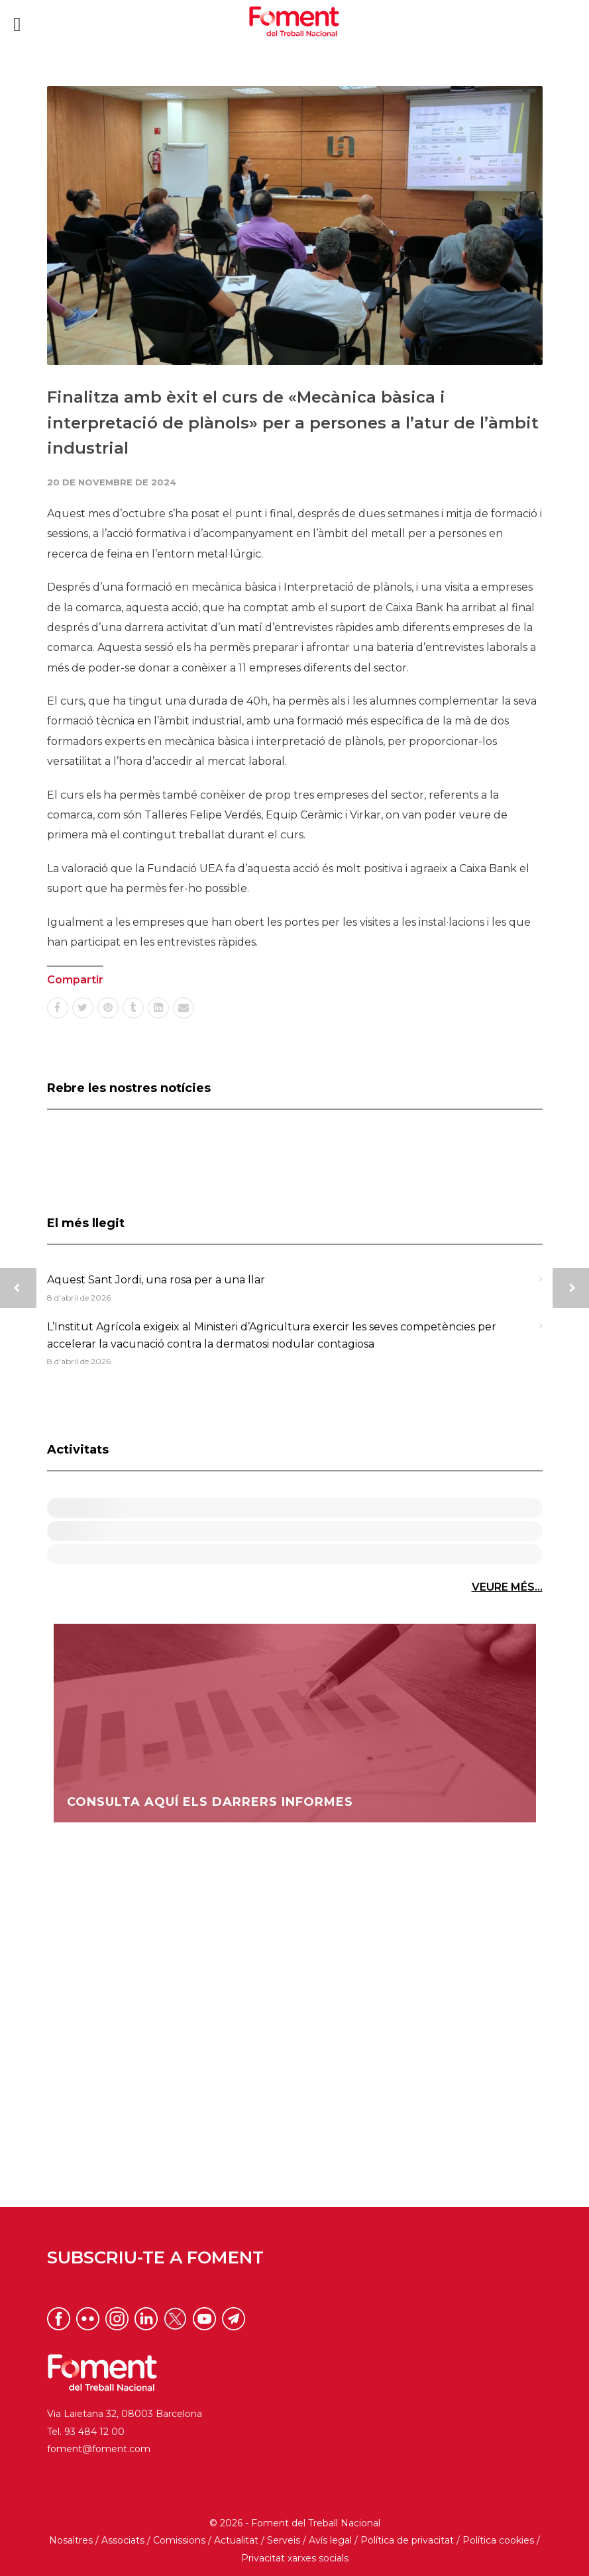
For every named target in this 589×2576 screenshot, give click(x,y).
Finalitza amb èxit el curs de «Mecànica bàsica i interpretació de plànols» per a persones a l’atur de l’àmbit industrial (293, 422)
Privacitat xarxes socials (294, 2558)
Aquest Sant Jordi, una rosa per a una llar (156, 1279)
